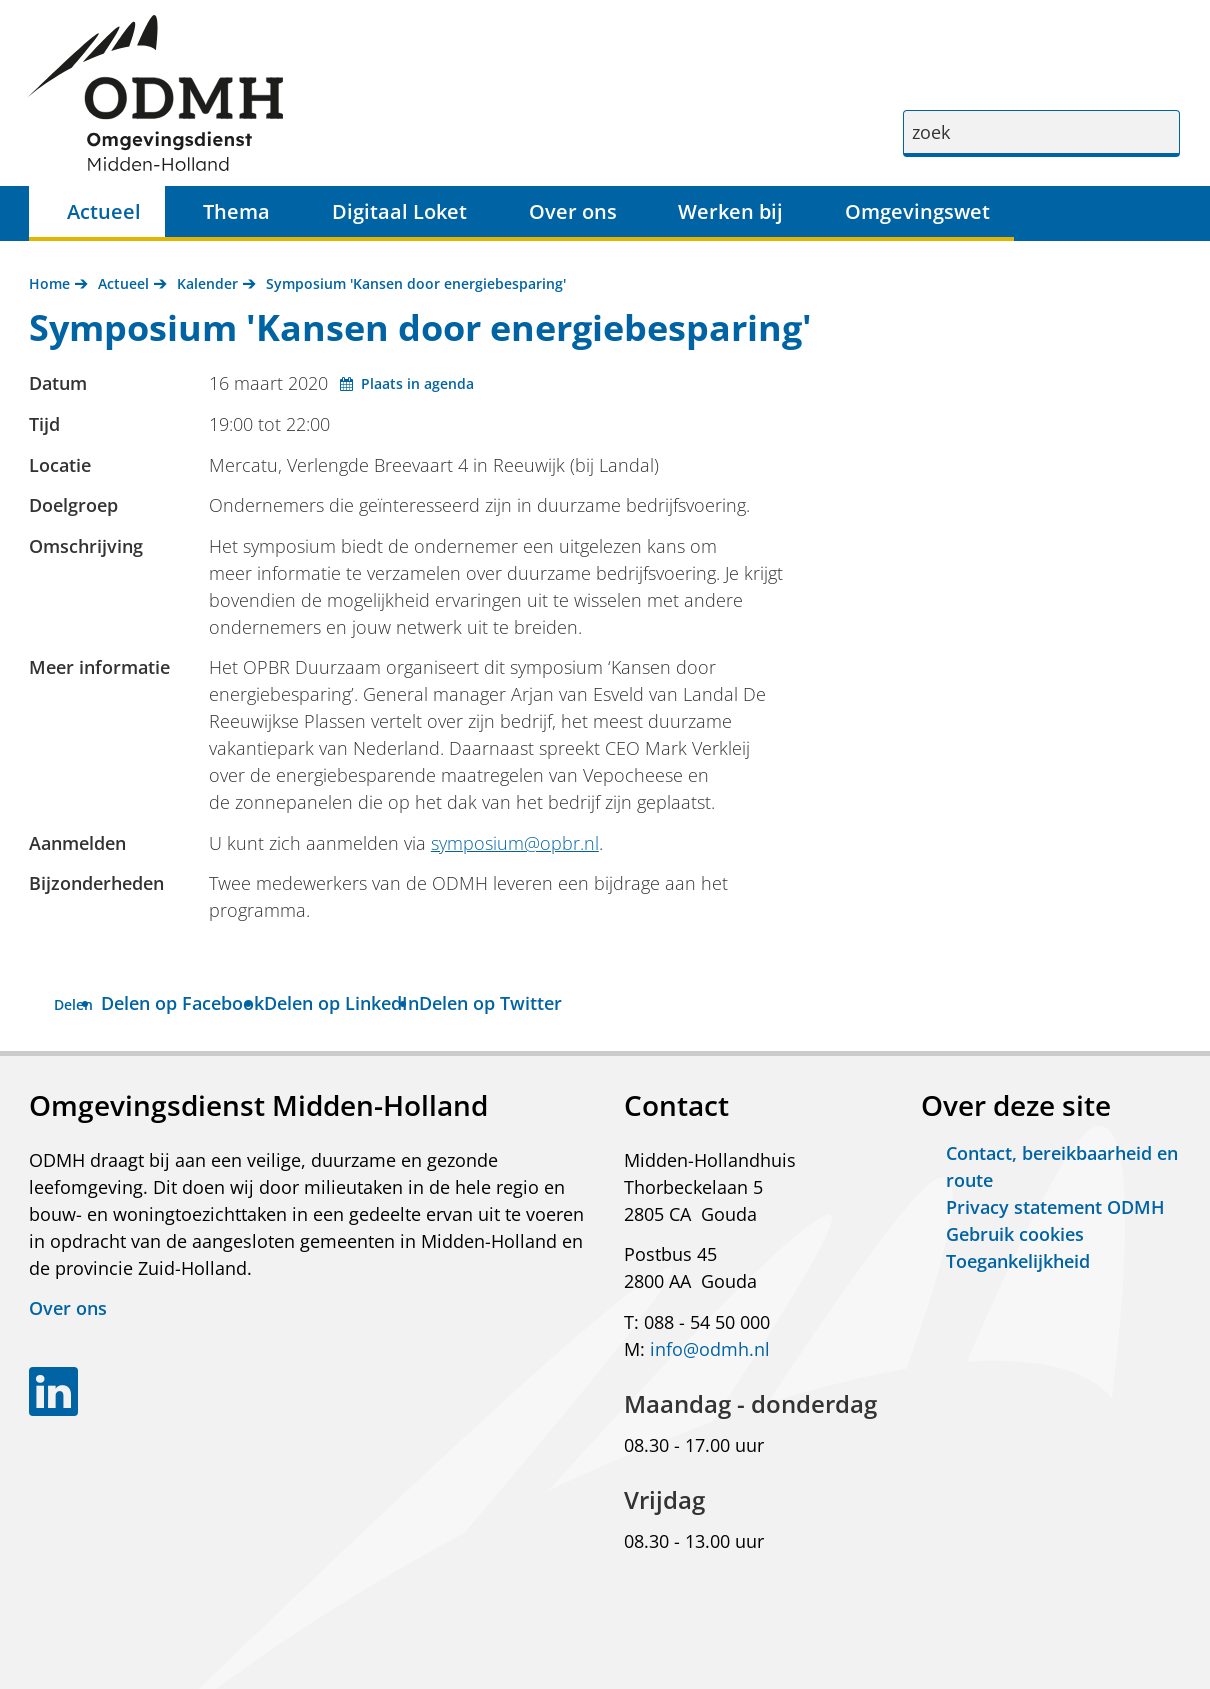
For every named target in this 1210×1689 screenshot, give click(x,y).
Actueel (104, 211)
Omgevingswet (917, 211)
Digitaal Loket (399, 211)
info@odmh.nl (710, 1349)
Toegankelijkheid (1018, 1261)
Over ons (573, 211)
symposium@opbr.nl (515, 843)
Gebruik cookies (1015, 1234)
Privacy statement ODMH (1055, 1207)
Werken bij (730, 211)
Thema (236, 211)
